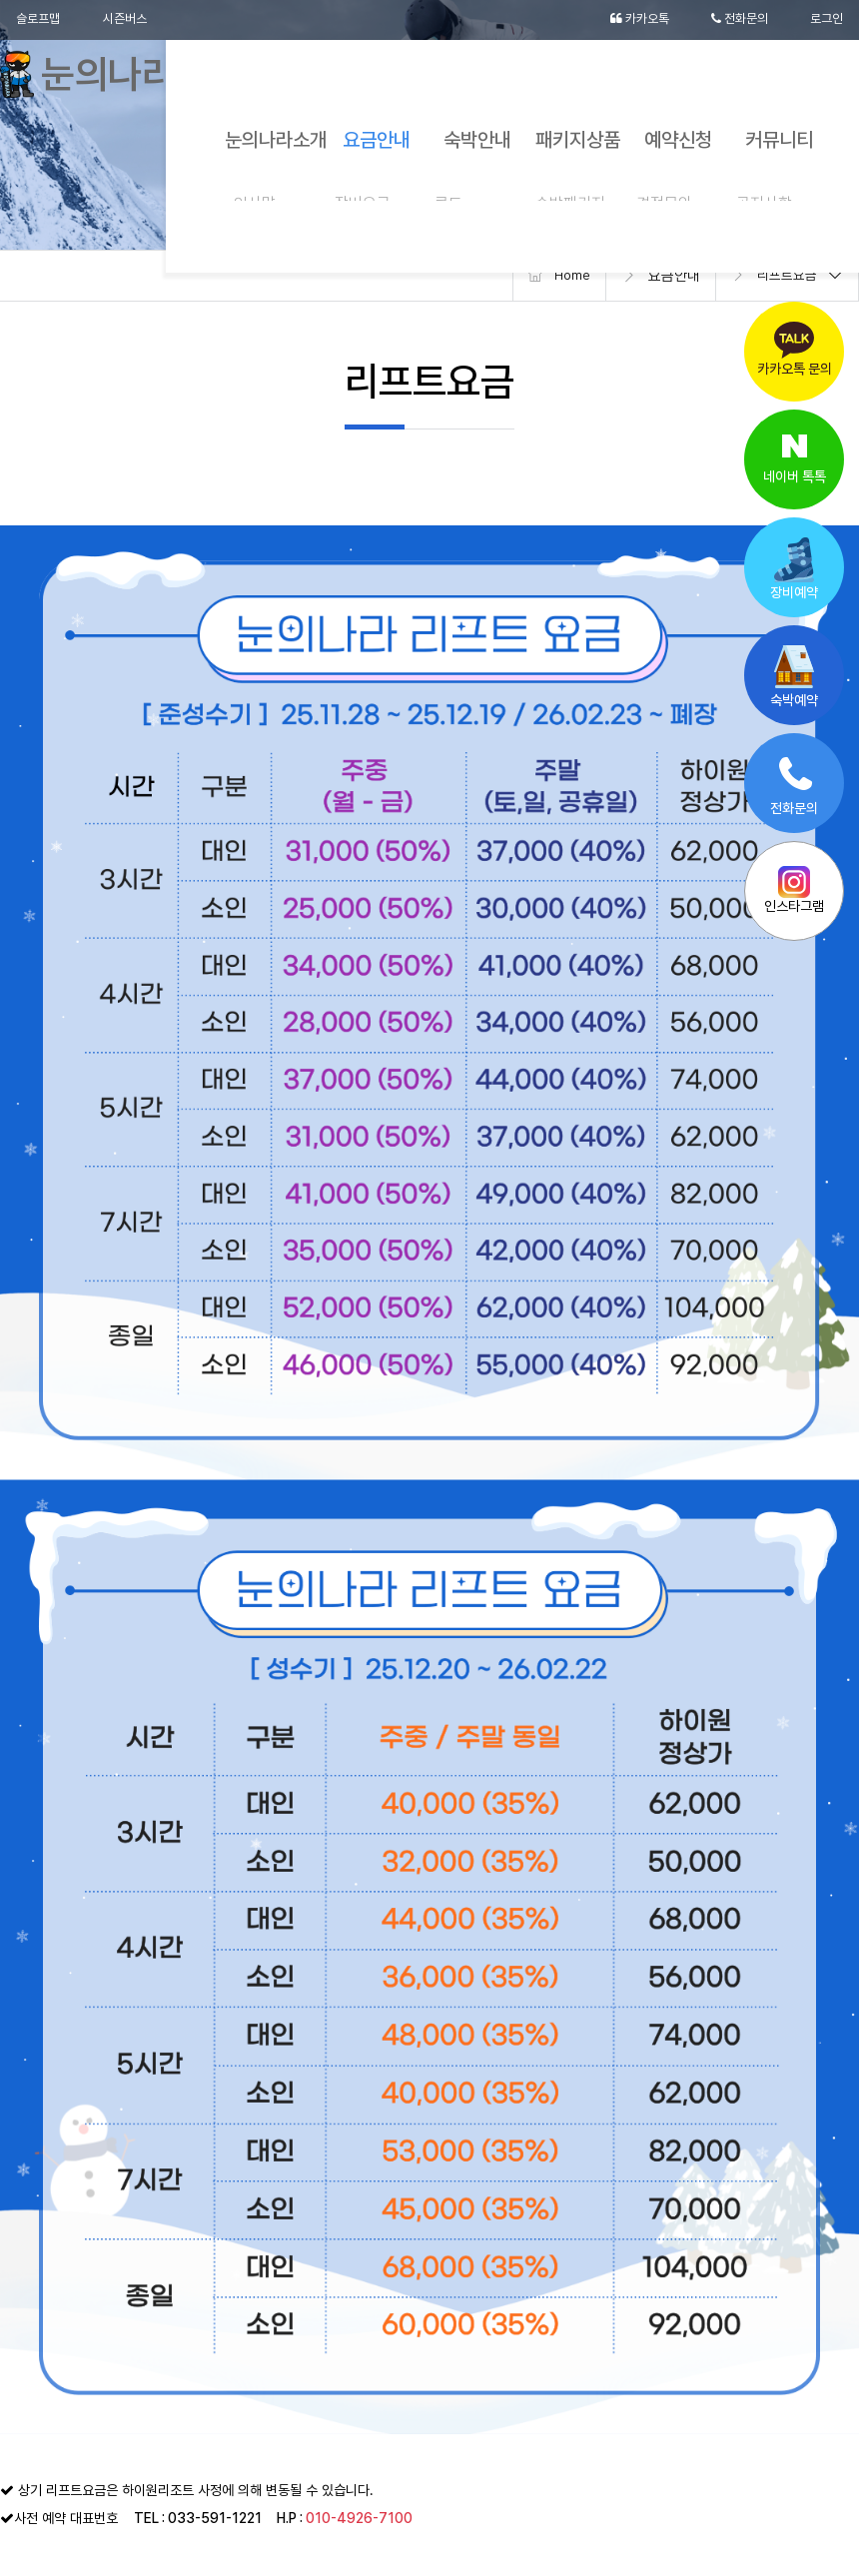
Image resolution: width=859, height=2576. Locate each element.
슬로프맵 (40, 20)
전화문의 (733, 20)
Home (563, 276)
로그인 (825, 20)
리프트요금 (784, 276)
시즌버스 (132, 20)
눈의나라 (112, 80)
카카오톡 (627, 20)
